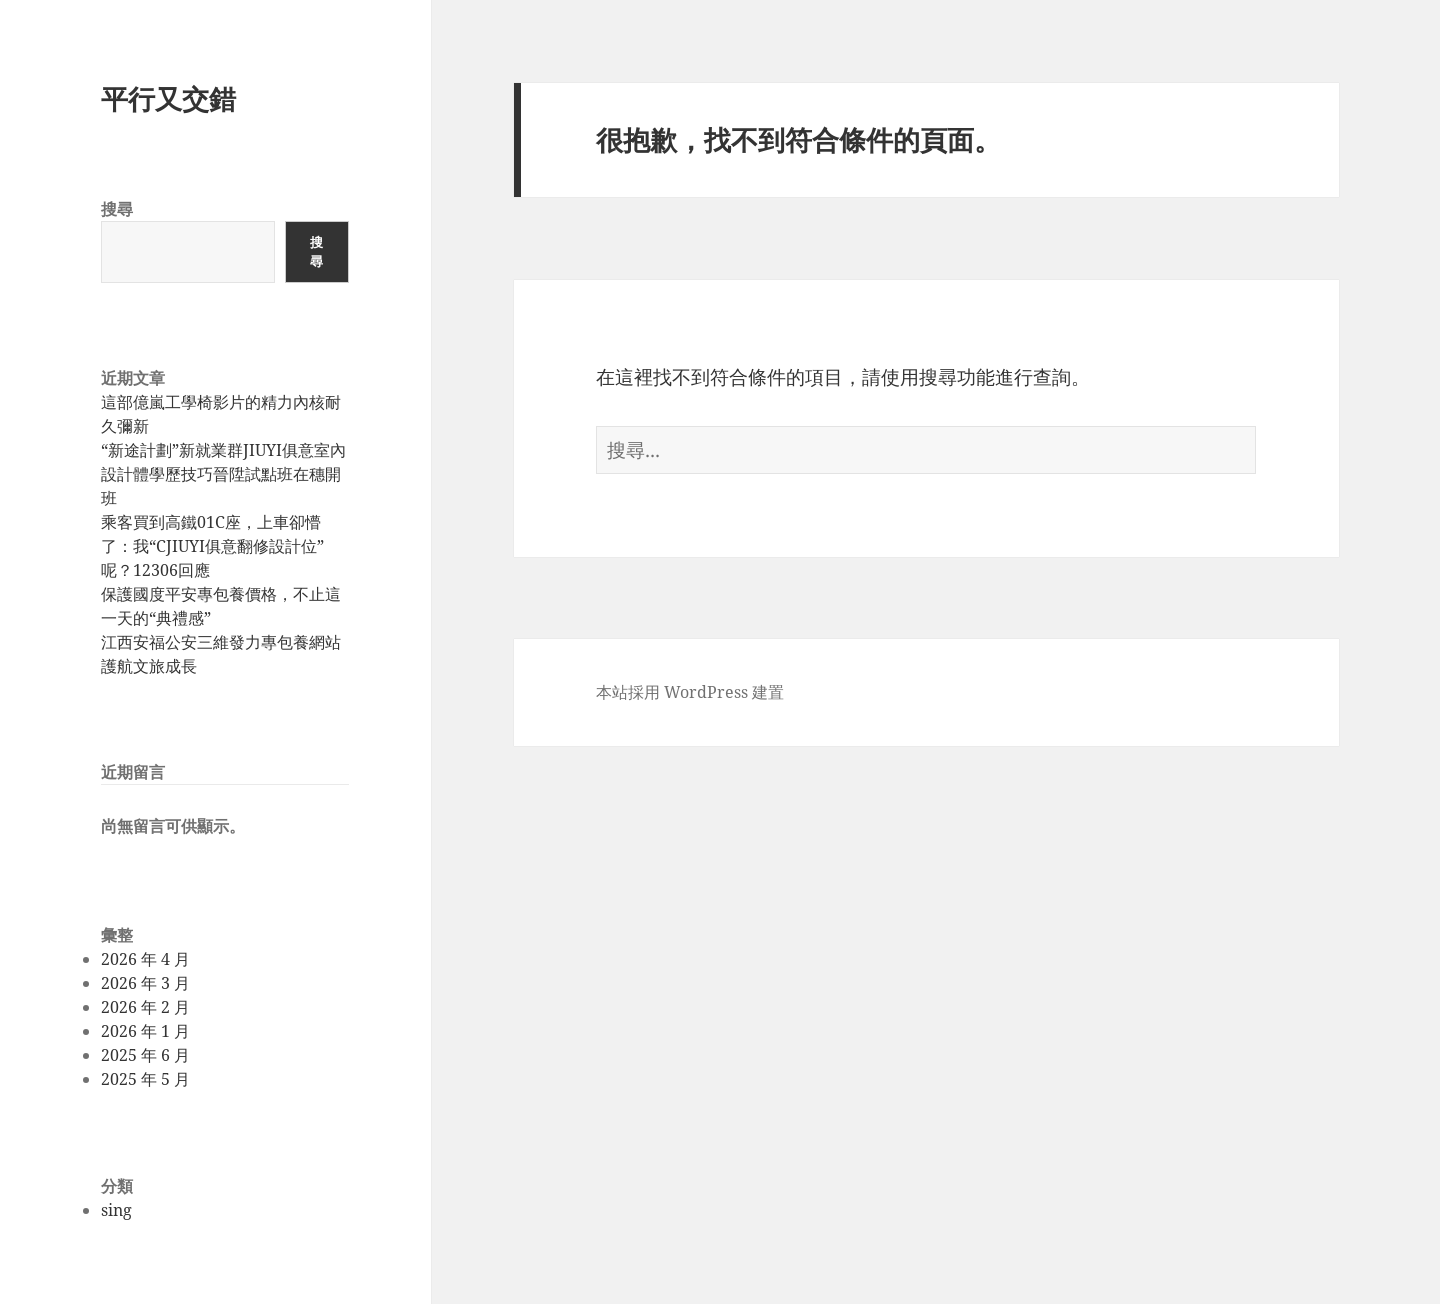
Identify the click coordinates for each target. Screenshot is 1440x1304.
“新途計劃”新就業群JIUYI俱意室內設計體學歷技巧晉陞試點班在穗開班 (223, 474)
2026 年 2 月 (145, 1007)
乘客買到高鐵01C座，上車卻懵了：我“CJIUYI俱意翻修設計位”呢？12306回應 (212, 546)
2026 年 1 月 (145, 1031)
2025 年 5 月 (145, 1079)
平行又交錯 (168, 98)
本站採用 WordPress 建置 (690, 692)
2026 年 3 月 (145, 983)
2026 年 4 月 (145, 959)
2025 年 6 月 (145, 1055)
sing (116, 1210)
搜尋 (117, 209)
